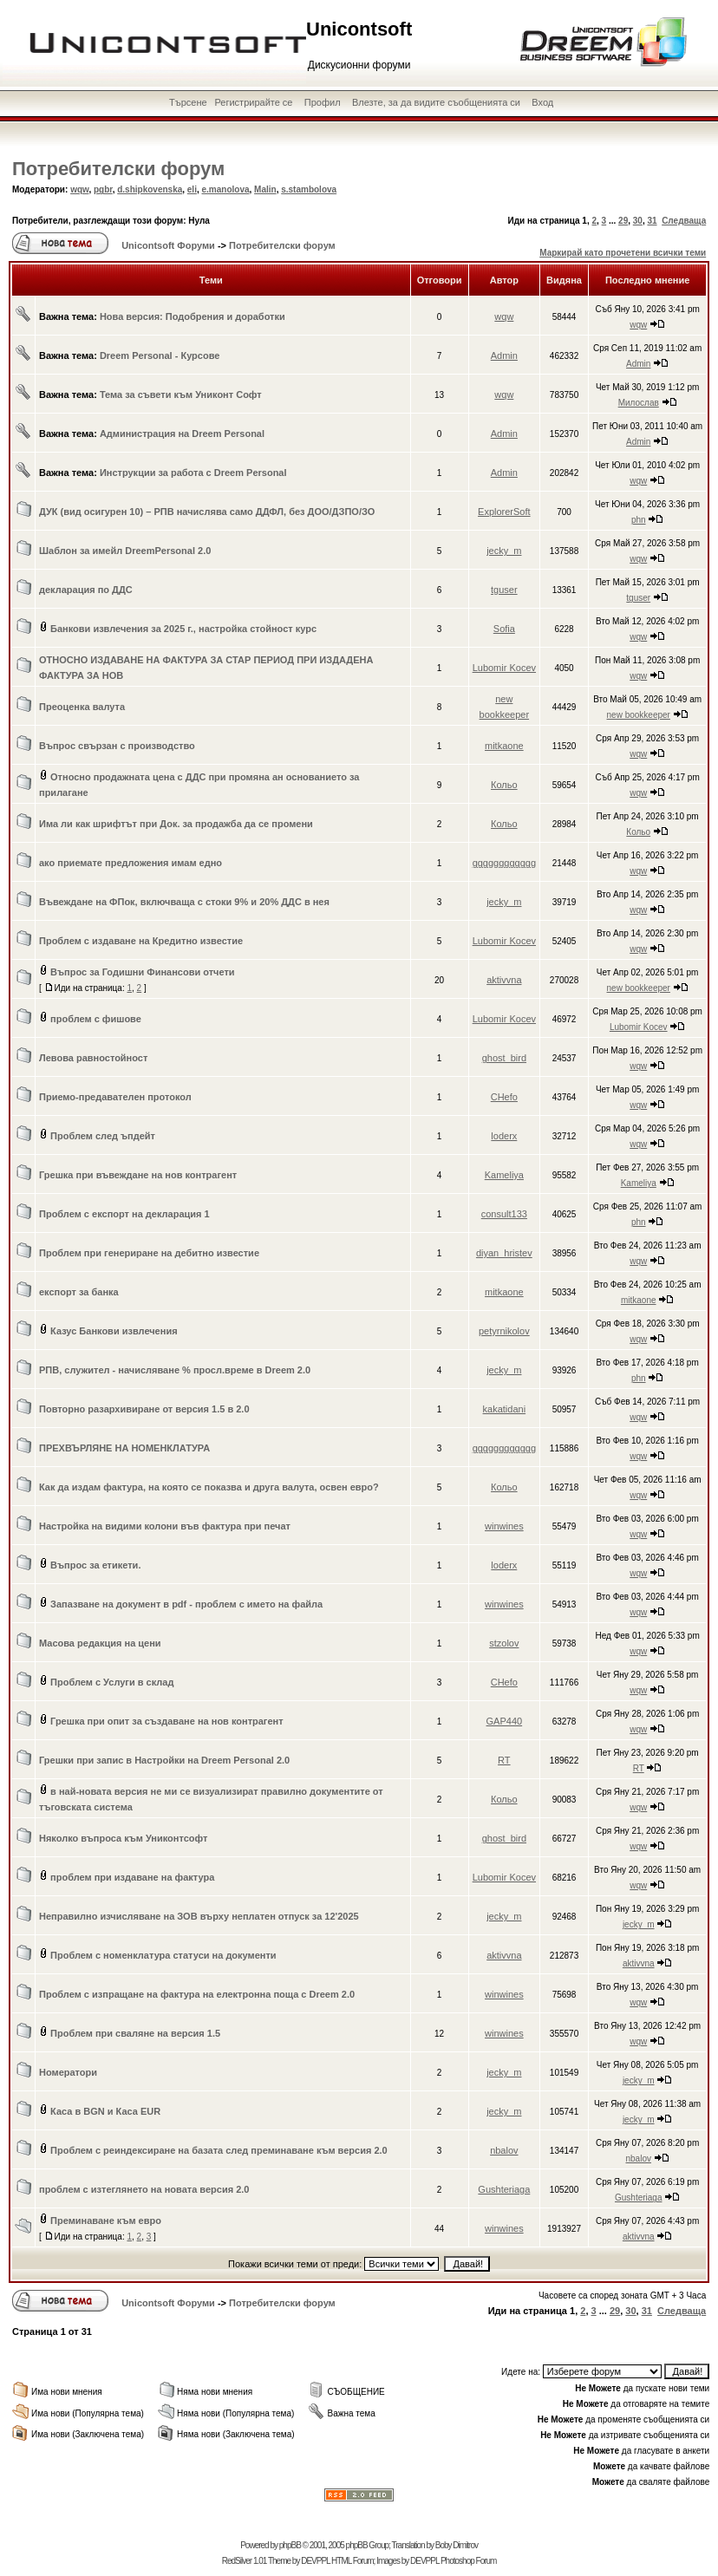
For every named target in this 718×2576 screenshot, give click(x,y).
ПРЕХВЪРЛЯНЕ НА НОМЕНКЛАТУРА (124, 1448)
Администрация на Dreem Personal (182, 433)
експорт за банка (79, 1292)
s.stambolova (308, 189)
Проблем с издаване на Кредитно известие (141, 941)
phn (638, 520)
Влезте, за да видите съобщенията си (436, 102)
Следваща (684, 220)
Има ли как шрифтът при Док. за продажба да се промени (176, 823)
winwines (504, 1526)
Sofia (504, 628)
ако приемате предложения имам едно (130, 863)
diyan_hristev (504, 1253)
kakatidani (504, 1409)
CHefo (504, 1097)
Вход (542, 102)
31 (651, 220)
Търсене (188, 102)
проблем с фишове (95, 1019)
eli (192, 189)
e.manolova (226, 189)
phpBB (290, 2545)
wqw (79, 189)
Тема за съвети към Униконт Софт (181, 394)
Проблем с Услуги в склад (111, 1682)
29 (623, 220)
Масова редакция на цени (100, 1643)
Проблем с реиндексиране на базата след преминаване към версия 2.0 (219, 2150)
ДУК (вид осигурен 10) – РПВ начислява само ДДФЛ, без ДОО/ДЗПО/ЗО (207, 511)
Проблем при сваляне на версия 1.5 (135, 2033)
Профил (322, 102)
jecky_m (503, 550)
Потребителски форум (118, 168)
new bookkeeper (638, 715)
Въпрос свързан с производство (117, 745)
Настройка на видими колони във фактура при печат (164, 1526)
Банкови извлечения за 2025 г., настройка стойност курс (183, 628)
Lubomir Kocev (504, 667)
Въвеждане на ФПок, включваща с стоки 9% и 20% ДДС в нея (184, 902)
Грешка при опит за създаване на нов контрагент (167, 1721)
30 (638, 220)
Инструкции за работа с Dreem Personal (193, 472)
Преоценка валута (82, 706)
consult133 (504, 1214)
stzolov (504, 1643)
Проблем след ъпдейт (102, 1136)
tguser (504, 589)
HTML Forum (352, 2561)
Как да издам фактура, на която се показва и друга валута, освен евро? (209, 1487)
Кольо (504, 784)
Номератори (68, 2072)
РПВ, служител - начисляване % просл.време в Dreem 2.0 (174, 1370)
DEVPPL (315, 2561)
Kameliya (504, 1175)
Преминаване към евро (105, 2220)
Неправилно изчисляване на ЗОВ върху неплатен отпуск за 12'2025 (199, 1916)
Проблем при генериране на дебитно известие (149, 1253)
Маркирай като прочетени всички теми (622, 253)
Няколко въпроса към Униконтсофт (123, 1838)
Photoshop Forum (469, 2561)
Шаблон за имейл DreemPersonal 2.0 (125, 550)
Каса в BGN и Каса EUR (105, 2111)
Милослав (638, 403)
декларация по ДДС (86, 589)
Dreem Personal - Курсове (160, 355)
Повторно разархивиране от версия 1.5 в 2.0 (144, 1409)
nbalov (504, 2150)
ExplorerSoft (504, 511)
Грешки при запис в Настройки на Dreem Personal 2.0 (164, 1760)
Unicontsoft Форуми (168, 245)
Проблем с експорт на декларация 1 (124, 1214)
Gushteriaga (504, 2189)
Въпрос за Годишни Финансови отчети (142, 972)
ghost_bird (504, 1058)
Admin (504, 355)
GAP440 (504, 1721)
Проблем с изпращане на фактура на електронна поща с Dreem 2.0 (197, 1994)
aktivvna (503, 980)
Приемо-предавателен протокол (115, 1097)
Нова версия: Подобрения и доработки (192, 316)
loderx (504, 1136)
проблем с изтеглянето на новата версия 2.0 (144, 2189)
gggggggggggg (504, 863)
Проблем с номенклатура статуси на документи (163, 1955)
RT (504, 1760)
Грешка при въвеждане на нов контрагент (138, 1175)
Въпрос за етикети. (95, 1565)
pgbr (103, 189)
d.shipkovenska (149, 189)
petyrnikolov (504, 1331)
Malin (265, 189)
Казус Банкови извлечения (114, 1331)
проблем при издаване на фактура (132, 1877)
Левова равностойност (93, 1058)
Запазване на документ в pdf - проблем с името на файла (186, 1604)
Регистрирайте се (253, 102)
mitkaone (504, 745)
